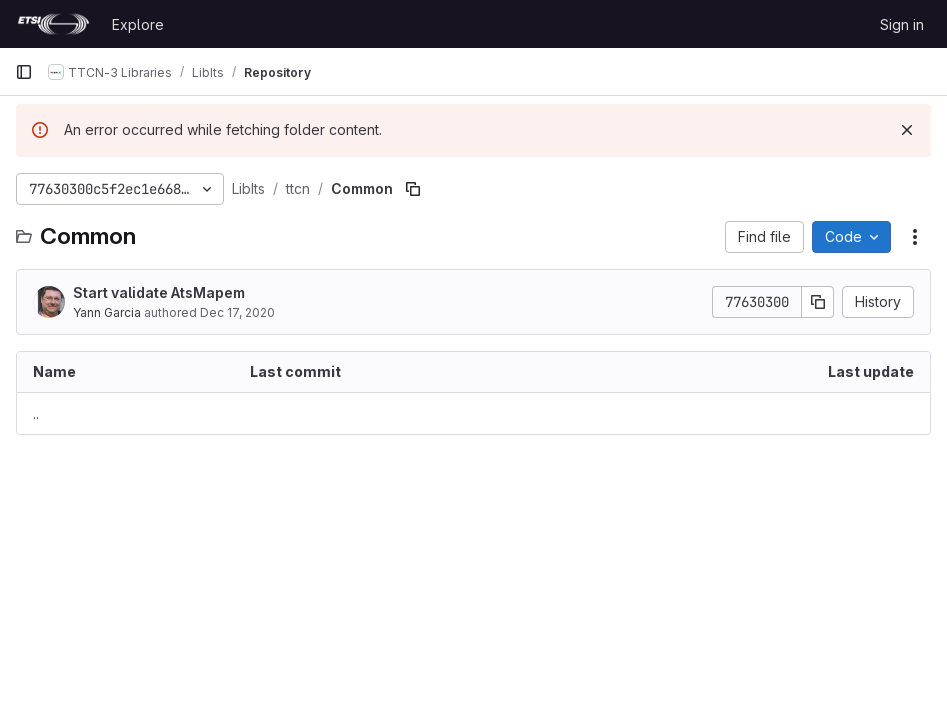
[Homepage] (53, 24)
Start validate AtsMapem (159, 292)
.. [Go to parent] (36, 413)
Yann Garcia (107, 312)
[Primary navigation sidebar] (24, 72)
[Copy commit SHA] (818, 302)
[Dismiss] (907, 130)
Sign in (902, 24)
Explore (138, 24)
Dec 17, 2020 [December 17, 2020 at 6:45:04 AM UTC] (237, 312)
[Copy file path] (413, 189)
